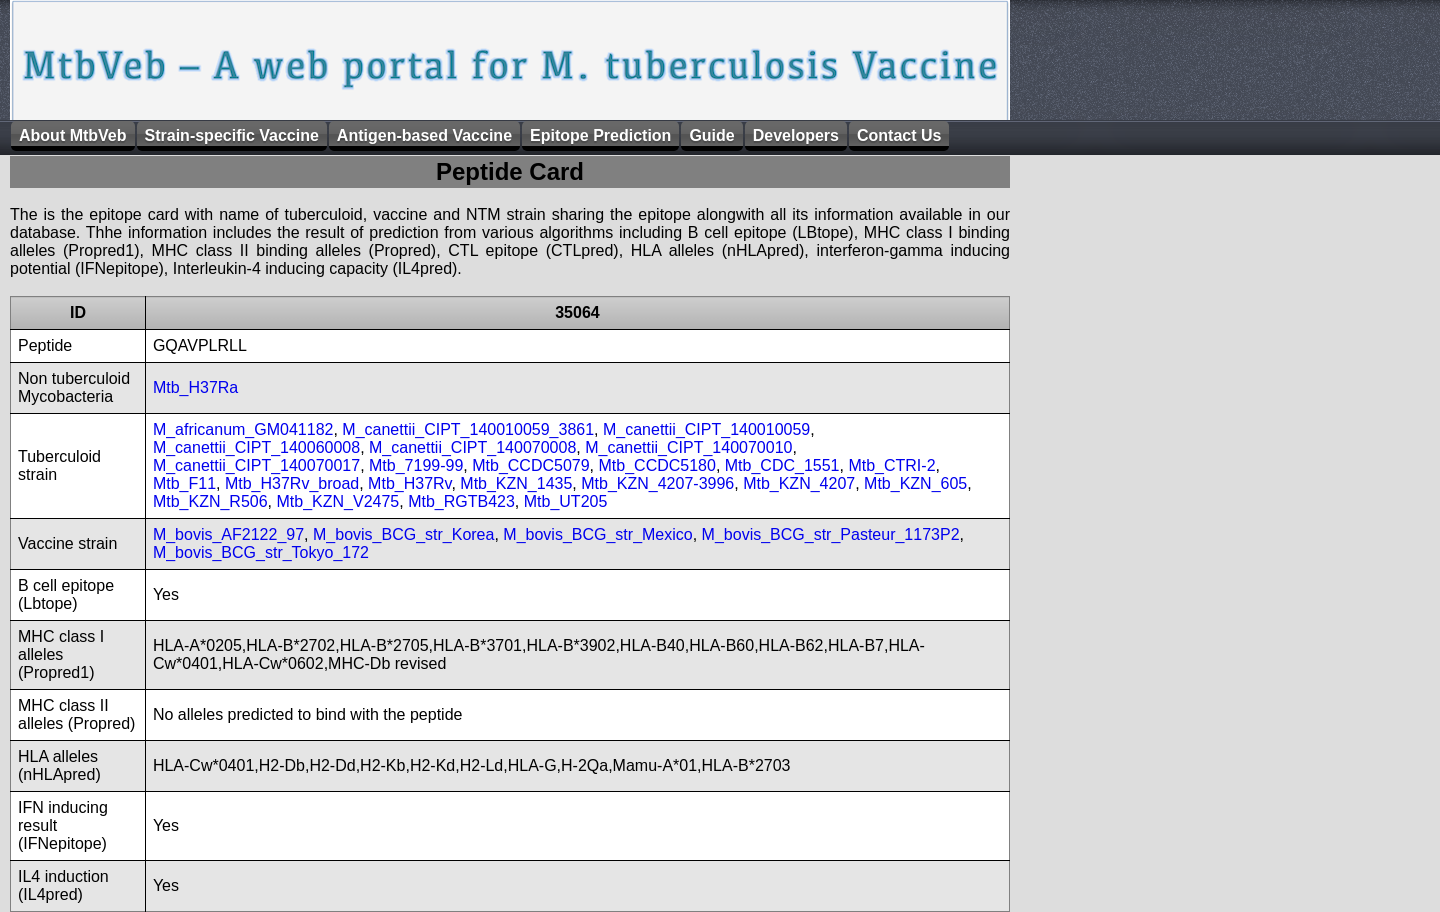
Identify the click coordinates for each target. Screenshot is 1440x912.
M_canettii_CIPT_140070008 (472, 447)
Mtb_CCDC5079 (530, 465)
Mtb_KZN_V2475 (338, 501)
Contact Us (899, 135)
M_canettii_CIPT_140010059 (706, 429)
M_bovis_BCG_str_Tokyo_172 (261, 552)
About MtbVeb (73, 135)
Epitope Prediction (600, 135)
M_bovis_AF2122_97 (228, 534)
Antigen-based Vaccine (424, 135)
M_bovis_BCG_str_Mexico (597, 534)
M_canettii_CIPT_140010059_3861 (468, 429)
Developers (796, 135)
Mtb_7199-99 (416, 465)
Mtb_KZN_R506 (210, 501)
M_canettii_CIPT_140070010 (688, 447)
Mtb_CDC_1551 (782, 465)
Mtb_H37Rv (409, 483)
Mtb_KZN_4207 (799, 483)
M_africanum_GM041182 (243, 429)
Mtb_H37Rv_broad (292, 483)
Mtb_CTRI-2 (891, 465)
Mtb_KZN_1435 (516, 483)
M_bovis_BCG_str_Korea (403, 534)
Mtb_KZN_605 (915, 483)
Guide (711, 135)
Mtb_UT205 (566, 501)
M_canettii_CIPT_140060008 (256, 447)
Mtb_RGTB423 (461, 501)
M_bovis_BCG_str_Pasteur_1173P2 (831, 534)
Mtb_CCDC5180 (657, 465)
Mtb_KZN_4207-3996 (657, 483)
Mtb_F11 (184, 483)
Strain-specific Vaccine (232, 135)
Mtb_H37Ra (195, 387)
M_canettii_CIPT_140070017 (256, 465)
